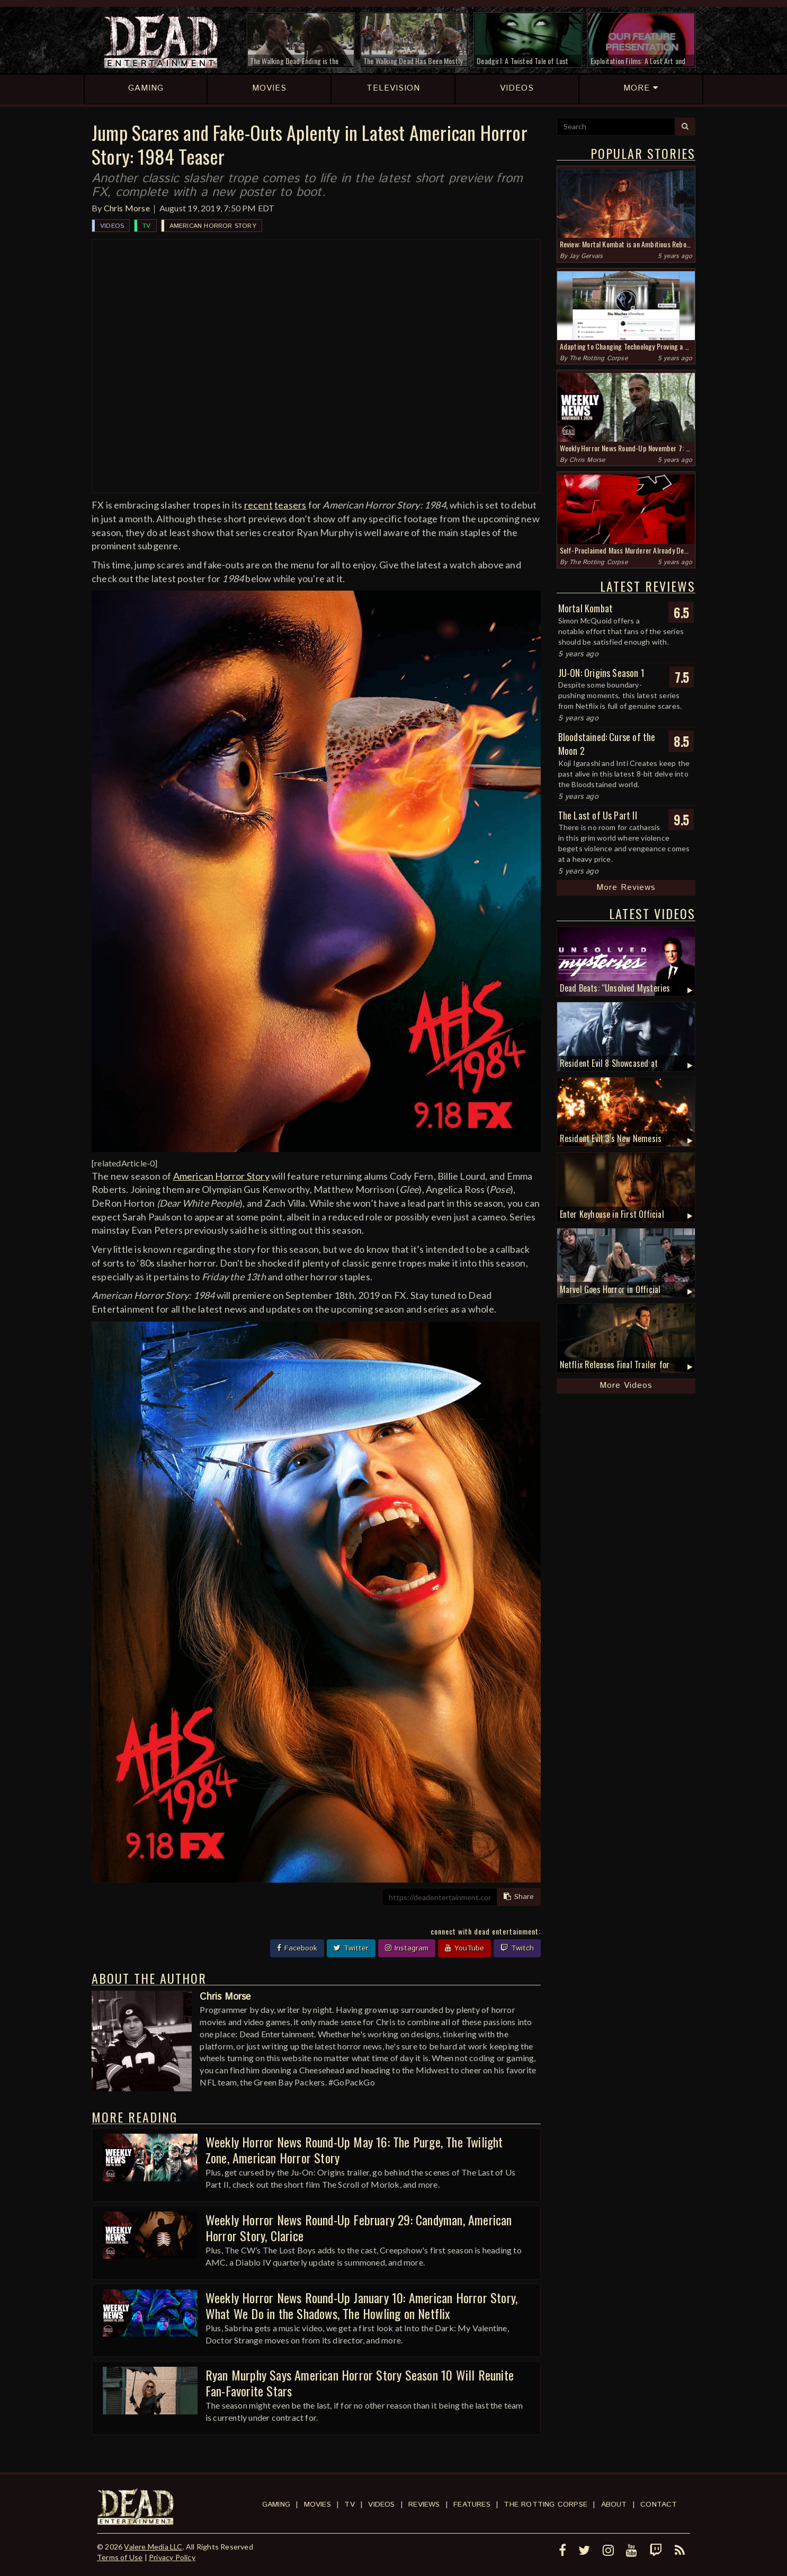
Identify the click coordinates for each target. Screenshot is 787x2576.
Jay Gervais (586, 256)
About (614, 2504)
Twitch (517, 1948)
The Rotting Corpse (598, 358)
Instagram (406, 1948)
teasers (290, 505)
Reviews (424, 2504)
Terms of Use (119, 2557)
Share (519, 1897)
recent (258, 505)
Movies (317, 2504)
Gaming (276, 2504)
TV (146, 225)
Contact (658, 2504)
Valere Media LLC (153, 2546)
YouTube (464, 1948)
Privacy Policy (172, 2557)
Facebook (297, 1948)
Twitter (351, 1948)
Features (471, 2504)
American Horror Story (212, 225)
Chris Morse (127, 208)
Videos (112, 225)
